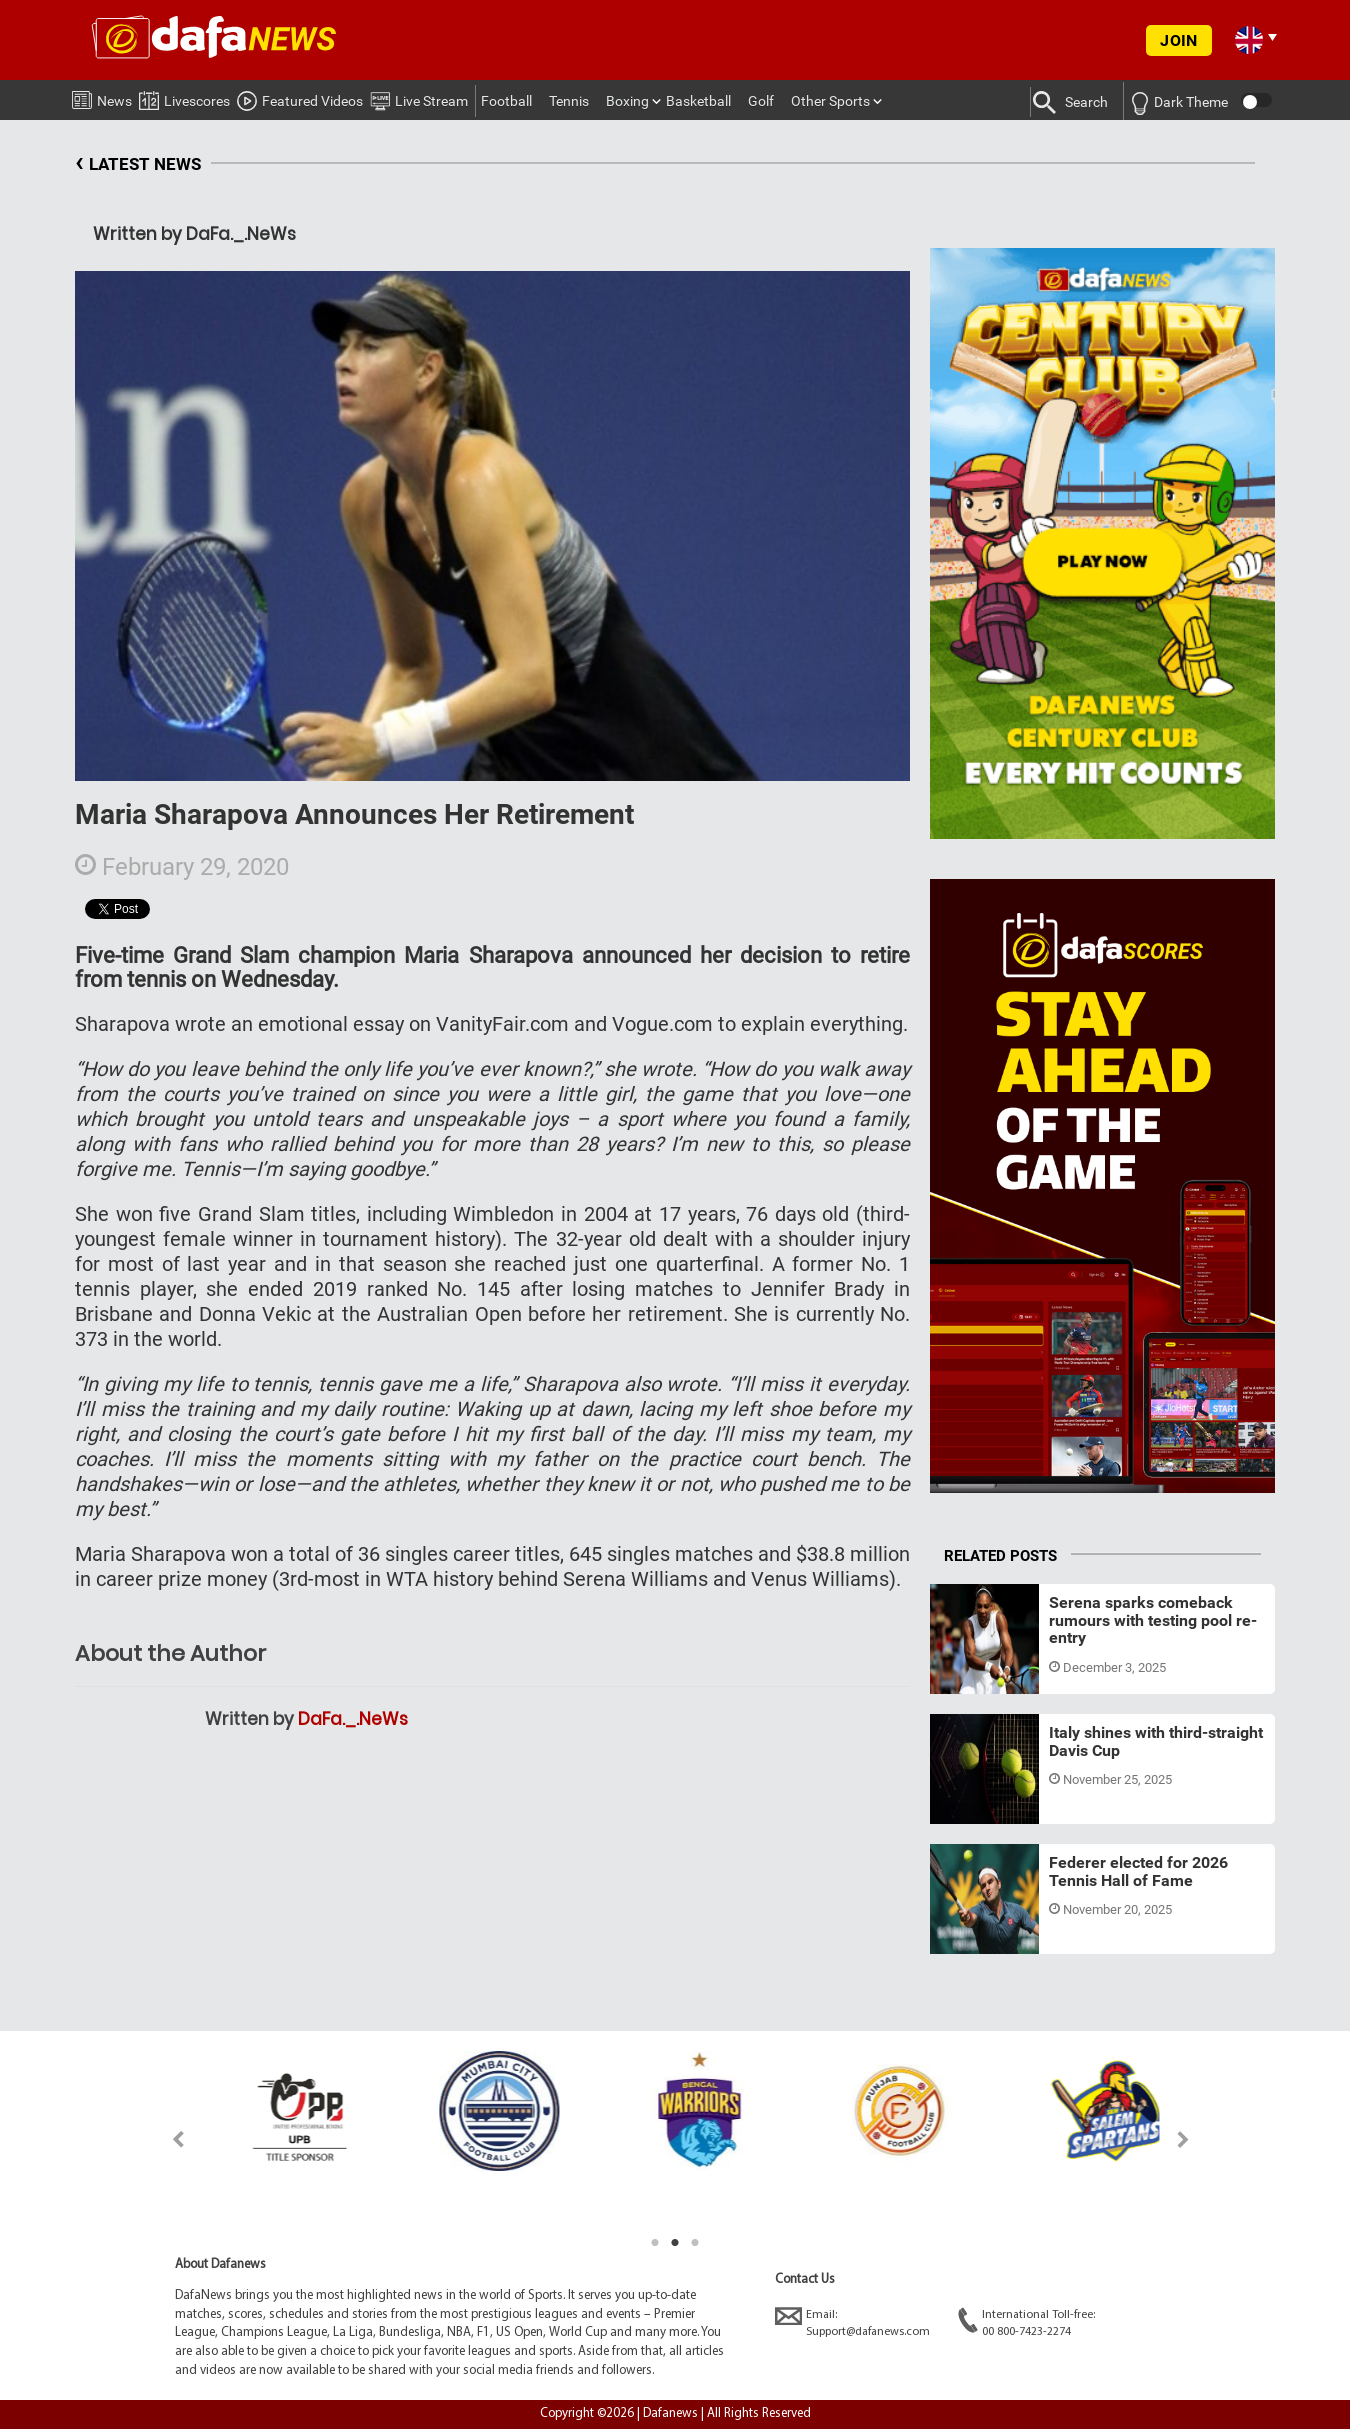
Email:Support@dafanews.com (852, 2322)
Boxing (627, 101)
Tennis (569, 101)
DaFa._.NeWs (353, 1719)
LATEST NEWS (138, 164)
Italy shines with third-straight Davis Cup (1156, 1741)
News (102, 97)
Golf (761, 101)
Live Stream (419, 98)
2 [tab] (675, 2243)
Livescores (184, 97)
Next (1183, 2139)
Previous (166, 2139)
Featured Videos (300, 98)
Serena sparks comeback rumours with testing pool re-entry (1153, 1620)
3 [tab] (695, 2243)
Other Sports (830, 101)
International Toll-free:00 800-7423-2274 (1026, 2322)
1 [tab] (655, 2243)
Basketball (698, 101)
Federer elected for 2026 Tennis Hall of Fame (1138, 1871)
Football (506, 101)
